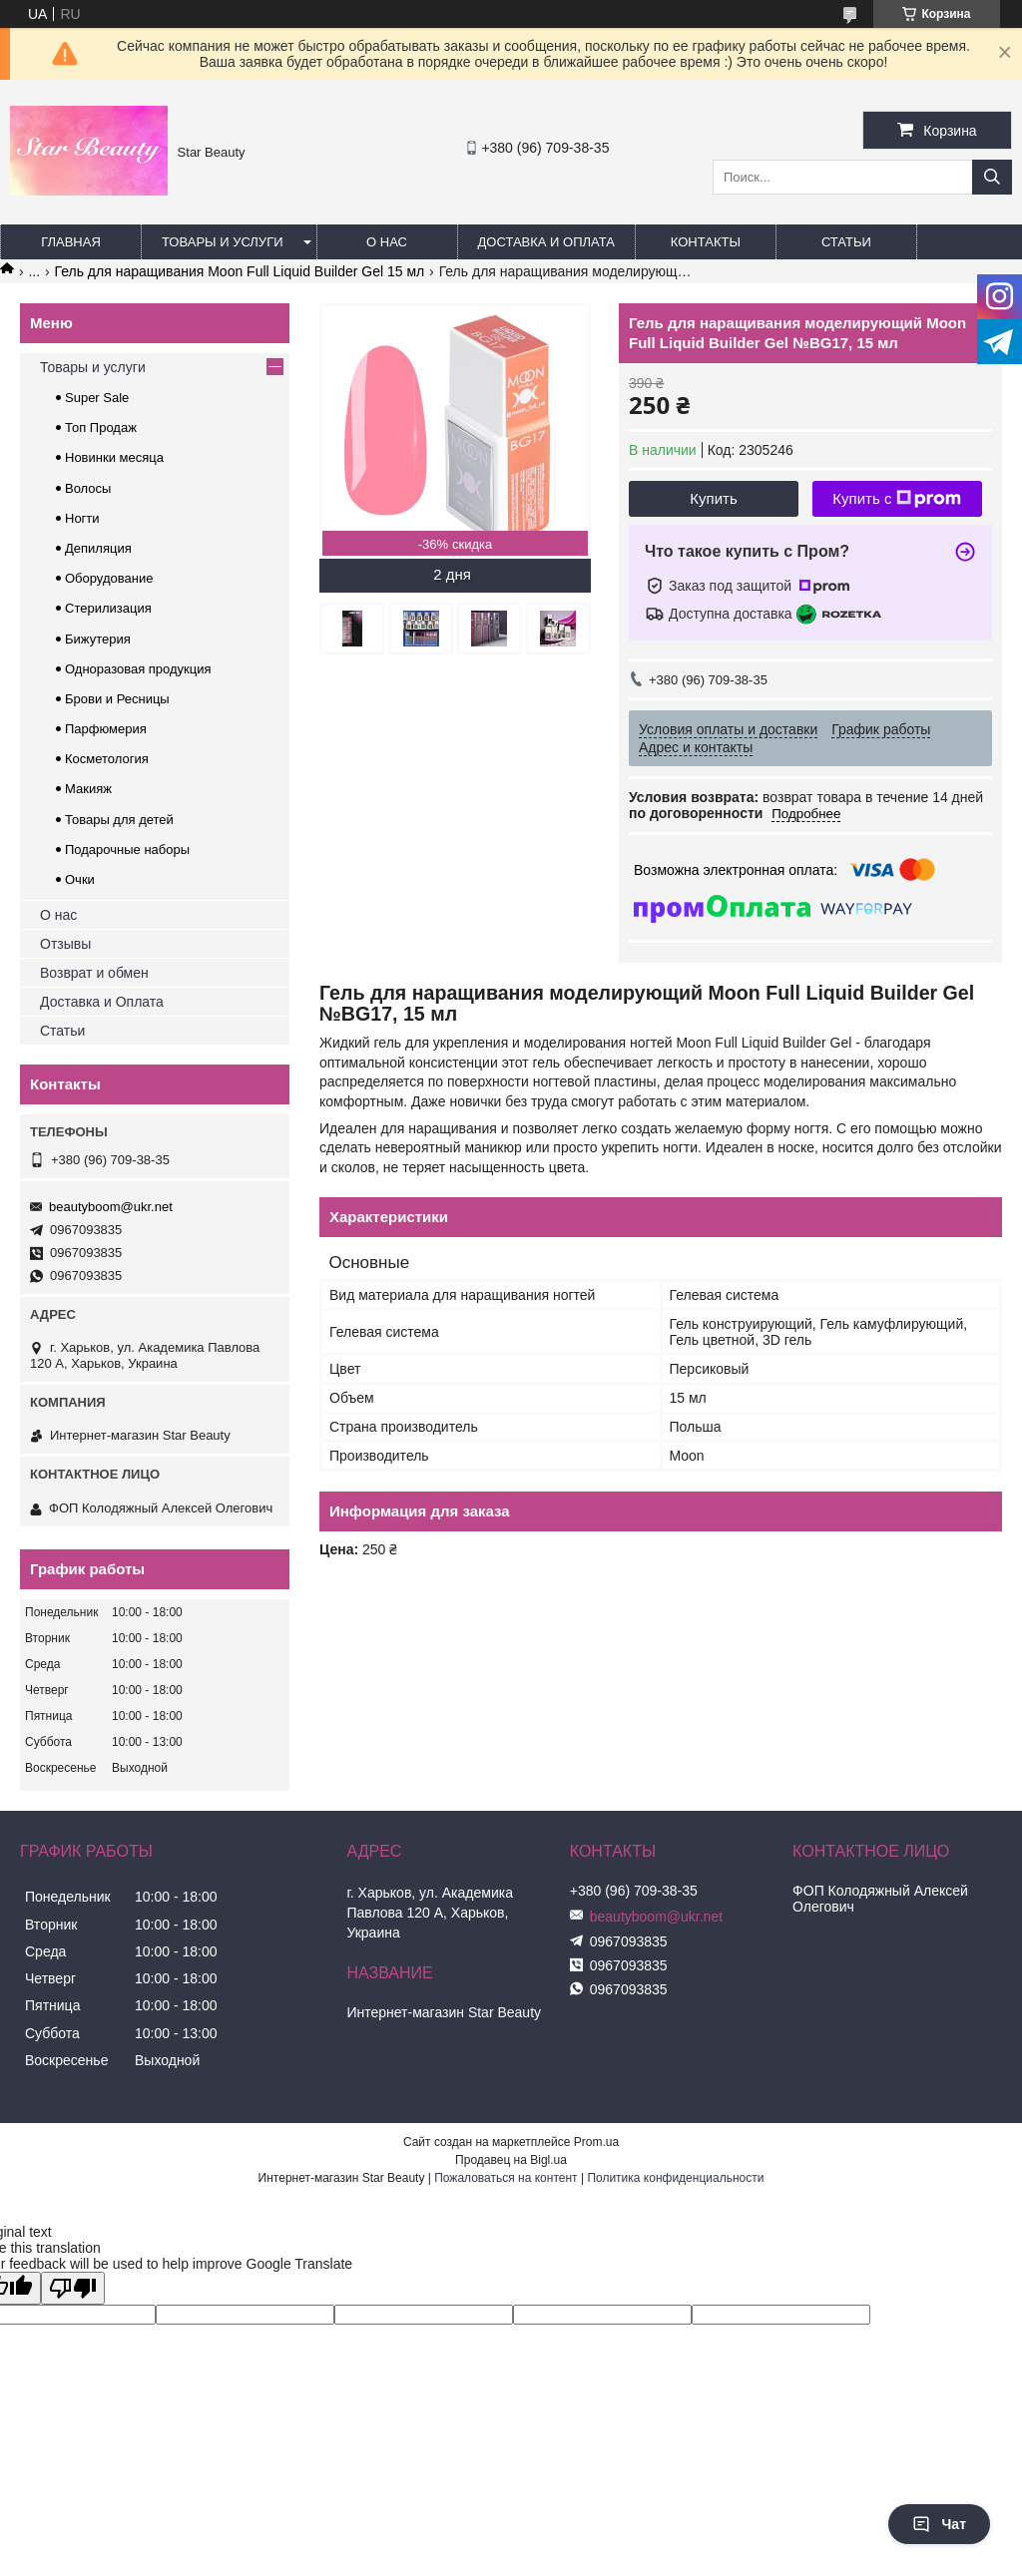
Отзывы (65, 944)
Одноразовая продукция (138, 668)
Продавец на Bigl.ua (511, 2160)
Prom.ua (596, 2142)
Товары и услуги (222, 241)
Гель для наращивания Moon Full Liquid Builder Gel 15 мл (240, 271)
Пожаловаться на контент (505, 2178)
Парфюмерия (106, 728)
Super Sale (97, 397)
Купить (713, 498)
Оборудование (109, 578)
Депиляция (98, 548)
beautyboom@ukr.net (111, 1206)
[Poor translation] (73, 2288)
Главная (71, 241)
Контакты (706, 241)
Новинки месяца (114, 457)
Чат (939, 2524)
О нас (386, 241)
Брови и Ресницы (117, 698)
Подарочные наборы (127, 849)
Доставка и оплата (546, 241)
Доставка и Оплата (102, 1002)
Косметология (107, 758)
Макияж (88, 788)
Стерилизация (108, 608)
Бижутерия (98, 639)
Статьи (846, 241)
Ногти (82, 518)
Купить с (896, 499)
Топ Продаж (101, 427)
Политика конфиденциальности (675, 2178)
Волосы (88, 488)
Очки (80, 879)
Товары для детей (119, 819)
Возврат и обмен (94, 973)
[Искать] (992, 177)
